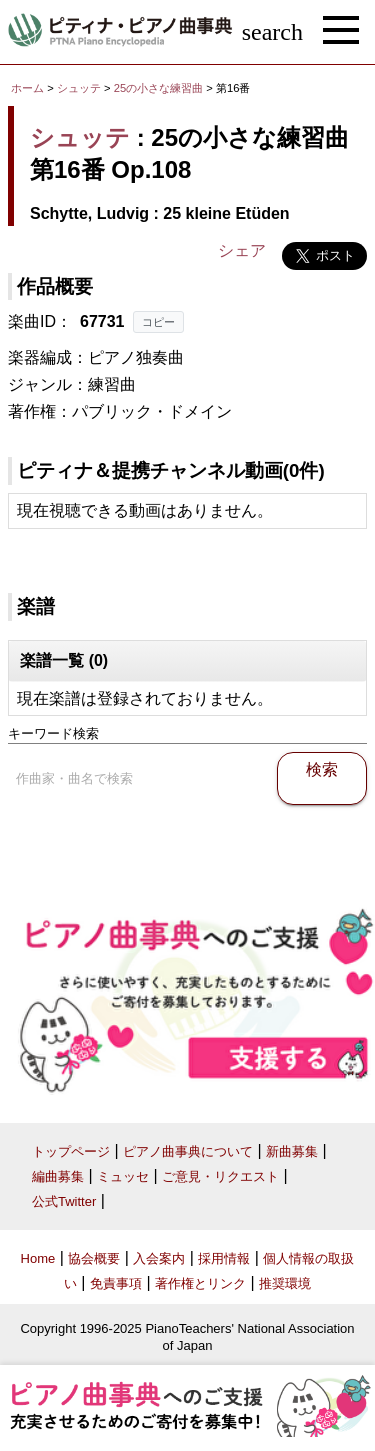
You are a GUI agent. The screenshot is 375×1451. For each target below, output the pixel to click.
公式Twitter (64, 1201)
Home (38, 1258)
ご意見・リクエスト (220, 1176)
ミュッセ (123, 1176)
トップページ (71, 1151)
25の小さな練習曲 (160, 88)
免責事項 (116, 1283)
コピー (158, 322)
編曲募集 (58, 1176)
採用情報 (224, 1258)
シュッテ (79, 88)
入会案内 (159, 1258)
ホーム (27, 88)
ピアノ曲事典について (188, 1151)
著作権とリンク (200, 1283)
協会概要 (94, 1258)
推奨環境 (285, 1283)
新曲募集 (292, 1151)
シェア (242, 250)
